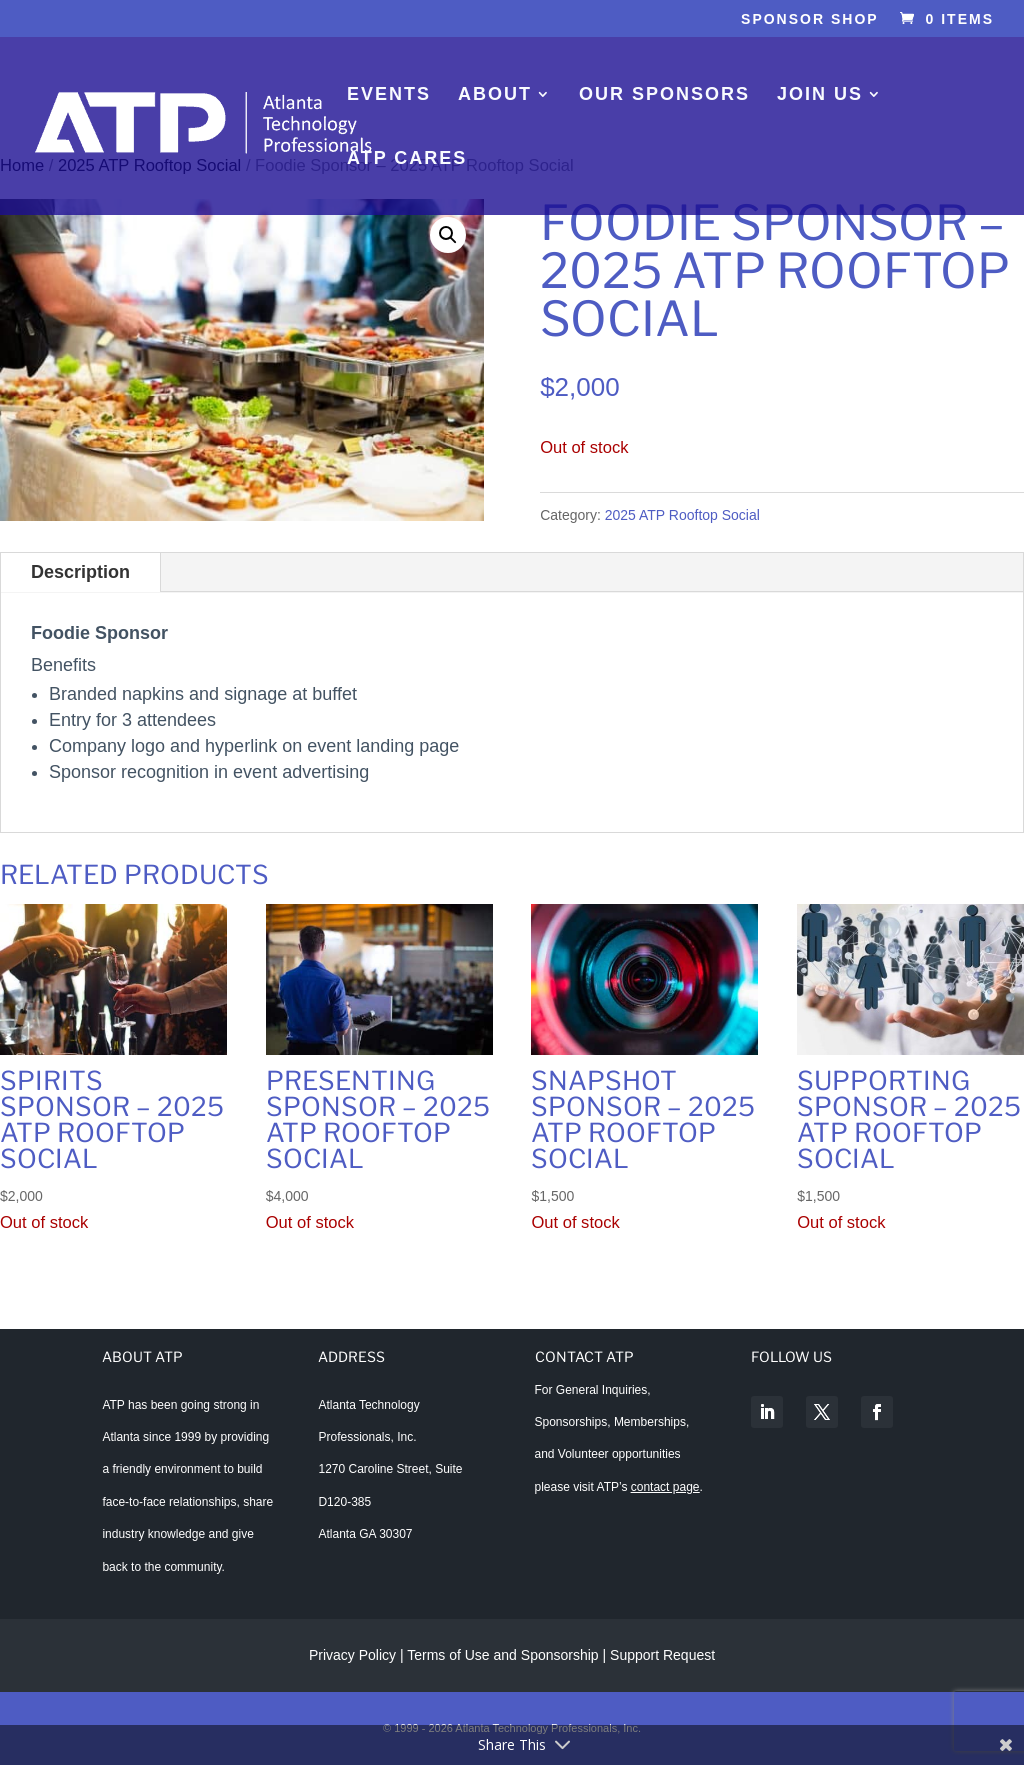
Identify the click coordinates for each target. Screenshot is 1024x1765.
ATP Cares (407, 159)
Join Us (820, 95)
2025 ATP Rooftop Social (682, 515)
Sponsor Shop (810, 19)
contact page (665, 1487)
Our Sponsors (664, 95)
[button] (448, 235)
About (495, 95)
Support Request (662, 1655)
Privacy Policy (352, 1655)
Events (389, 95)
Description (80, 572)
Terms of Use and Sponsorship (504, 1655)
